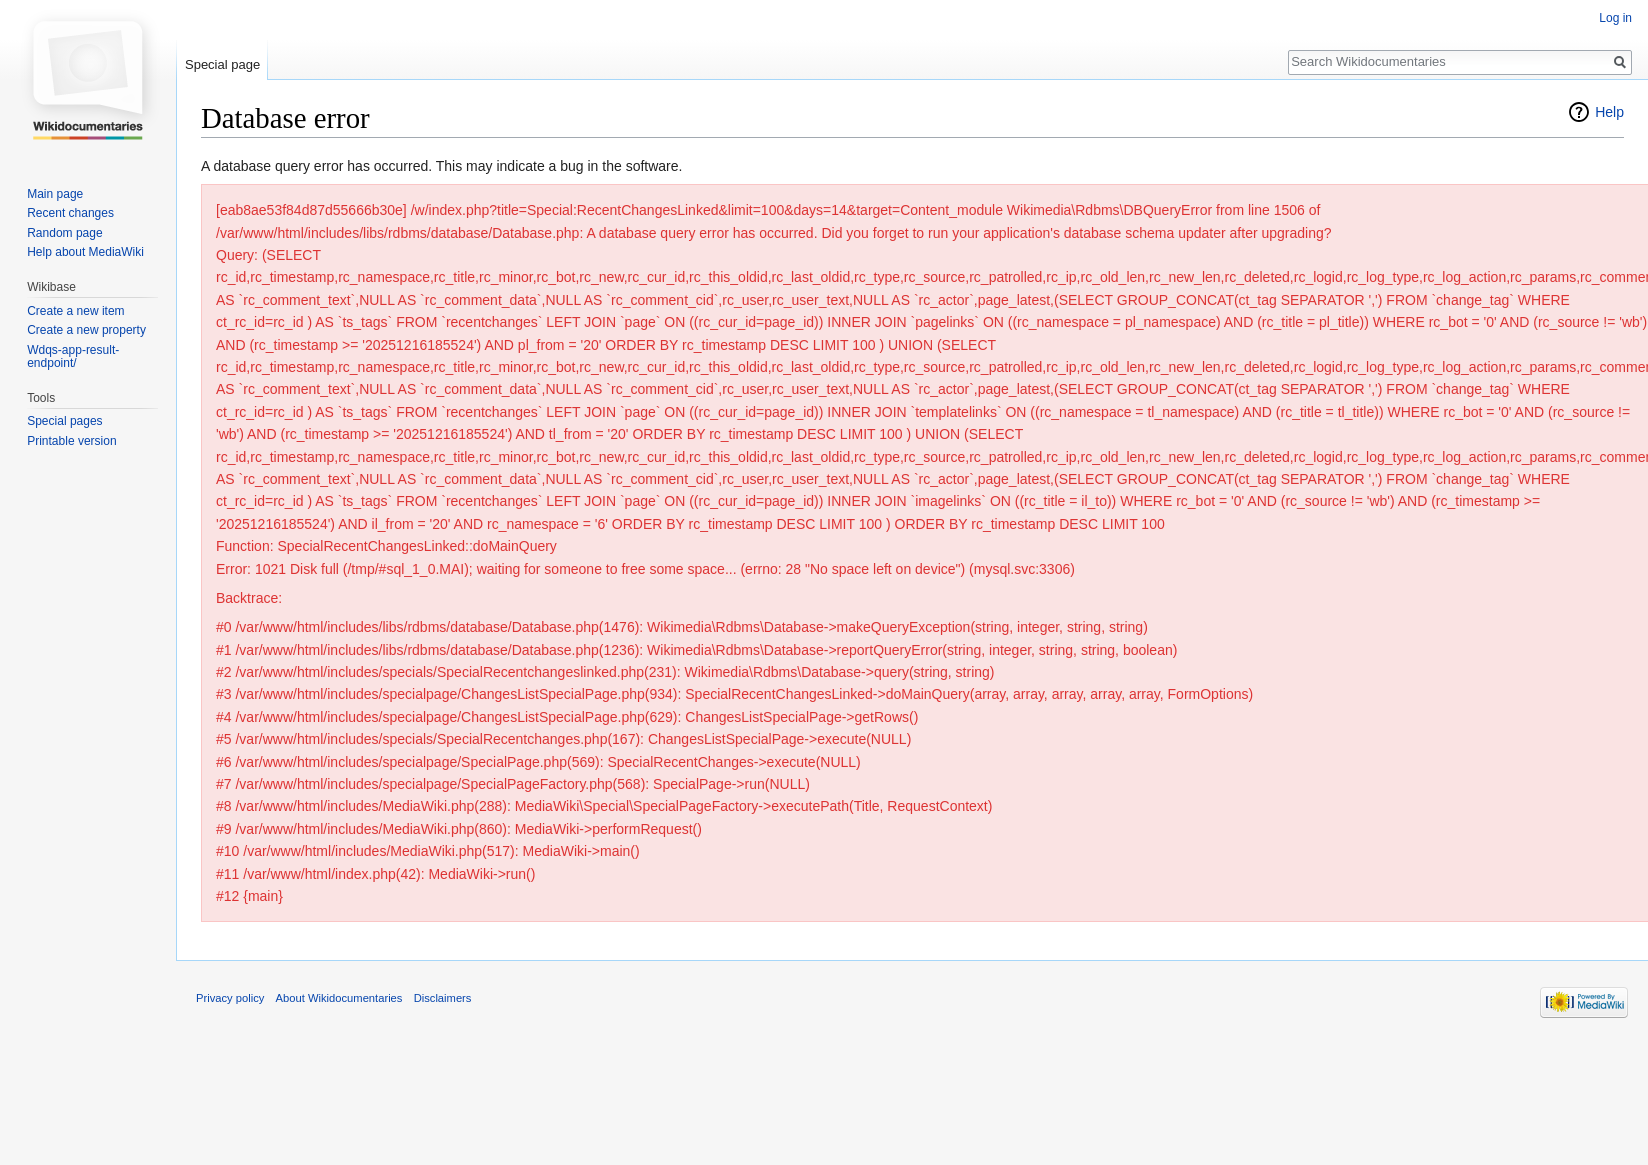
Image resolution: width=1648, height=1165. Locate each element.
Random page (64, 233)
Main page (55, 194)
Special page (222, 64)
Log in (1615, 18)
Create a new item (75, 311)
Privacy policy (230, 998)
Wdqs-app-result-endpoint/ (73, 357)
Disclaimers (443, 998)
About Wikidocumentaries (339, 998)
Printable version (71, 441)
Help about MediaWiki (85, 252)
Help (1609, 112)
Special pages (64, 421)
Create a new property (86, 330)
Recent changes (70, 213)
